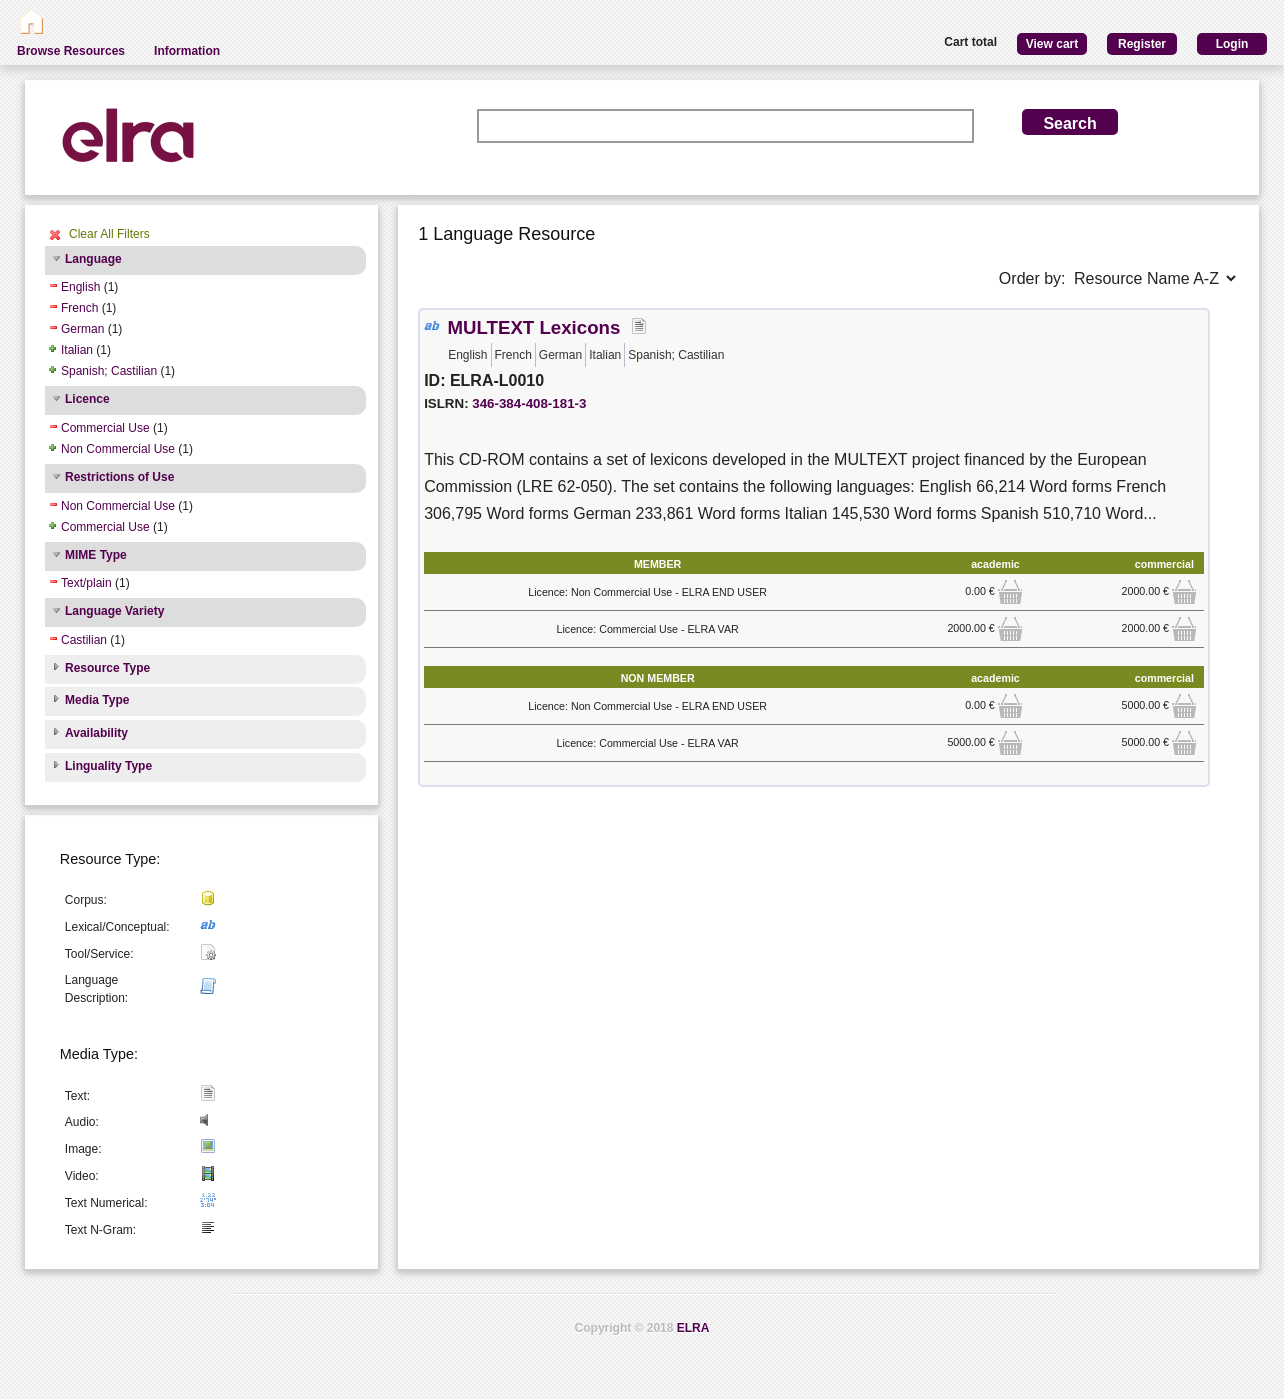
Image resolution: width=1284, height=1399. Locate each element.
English (80, 287)
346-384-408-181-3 (529, 403)
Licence (87, 399)
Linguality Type (108, 766)
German (82, 329)
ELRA (693, 1328)
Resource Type (107, 668)
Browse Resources (71, 51)
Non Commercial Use (118, 449)
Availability (96, 733)
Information (187, 51)
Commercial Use (105, 428)
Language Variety (114, 611)
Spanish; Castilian (109, 371)
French (79, 308)
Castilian (84, 640)
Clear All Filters (109, 234)
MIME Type (96, 555)
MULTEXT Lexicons (534, 327)
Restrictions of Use (119, 477)
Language (93, 259)
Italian (77, 350)
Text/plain (86, 583)
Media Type (97, 700)
